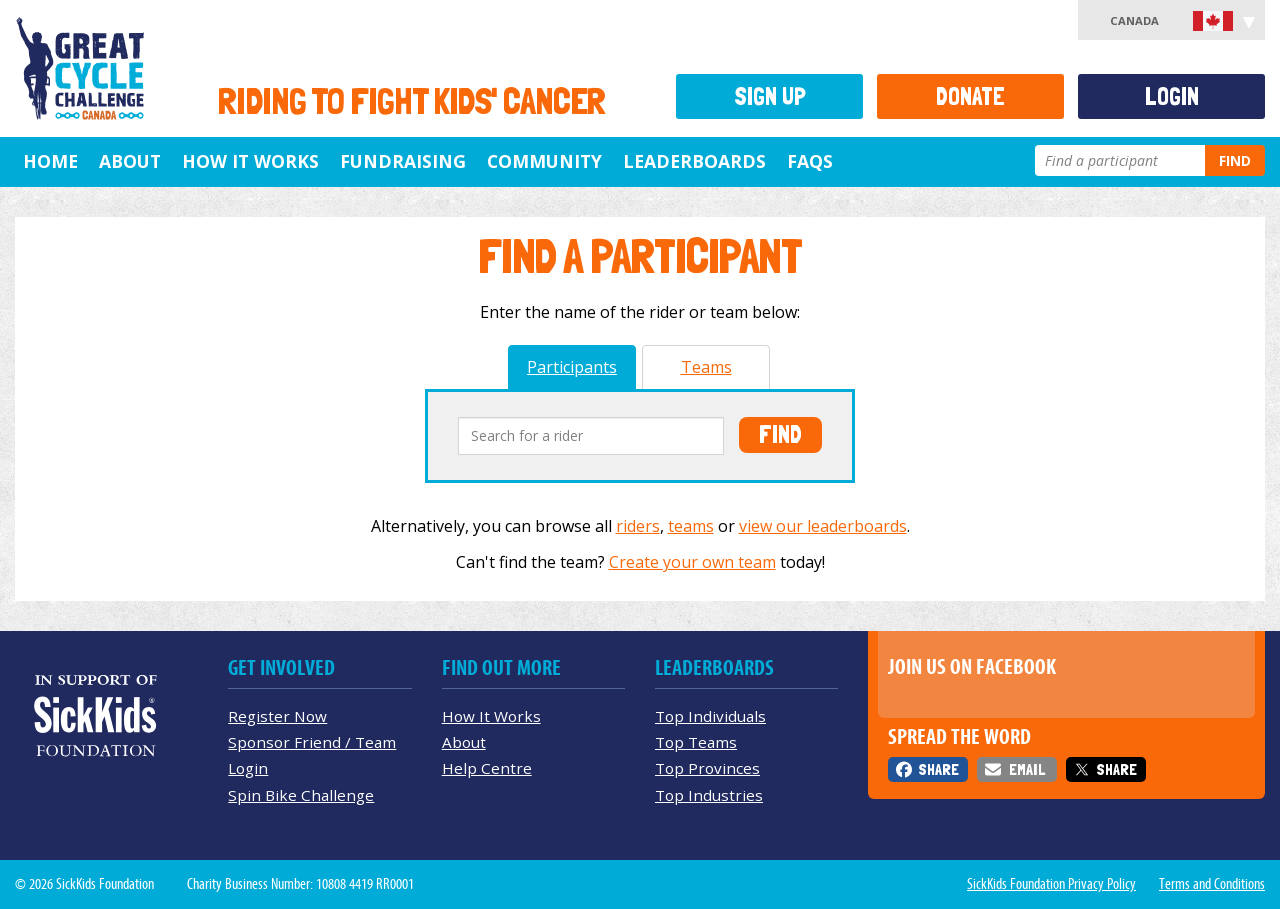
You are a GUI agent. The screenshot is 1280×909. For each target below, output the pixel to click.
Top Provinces (707, 768)
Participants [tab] (572, 367)
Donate (970, 96)
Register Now (277, 716)
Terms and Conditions (1212, 884)
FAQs (810, 161)
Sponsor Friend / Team (312, 742)
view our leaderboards (823, 526)
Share (938, 769)
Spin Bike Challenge (301, 795)
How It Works (250, 161)
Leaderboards (694, 161)
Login (1172, 96)
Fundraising (403, 161)
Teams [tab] (706, 367)
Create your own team (692, 562)
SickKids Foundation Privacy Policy (1051, 884)
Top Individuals (710, 716)
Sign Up (770, 96)
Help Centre (487, 768)
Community (544, 161)
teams (691, 526)
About (130, 161)
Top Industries (709, 795)
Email (1027, 769)
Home (50, 161)
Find (1235, 160)
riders (638, 526)
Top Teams (696, 742)
